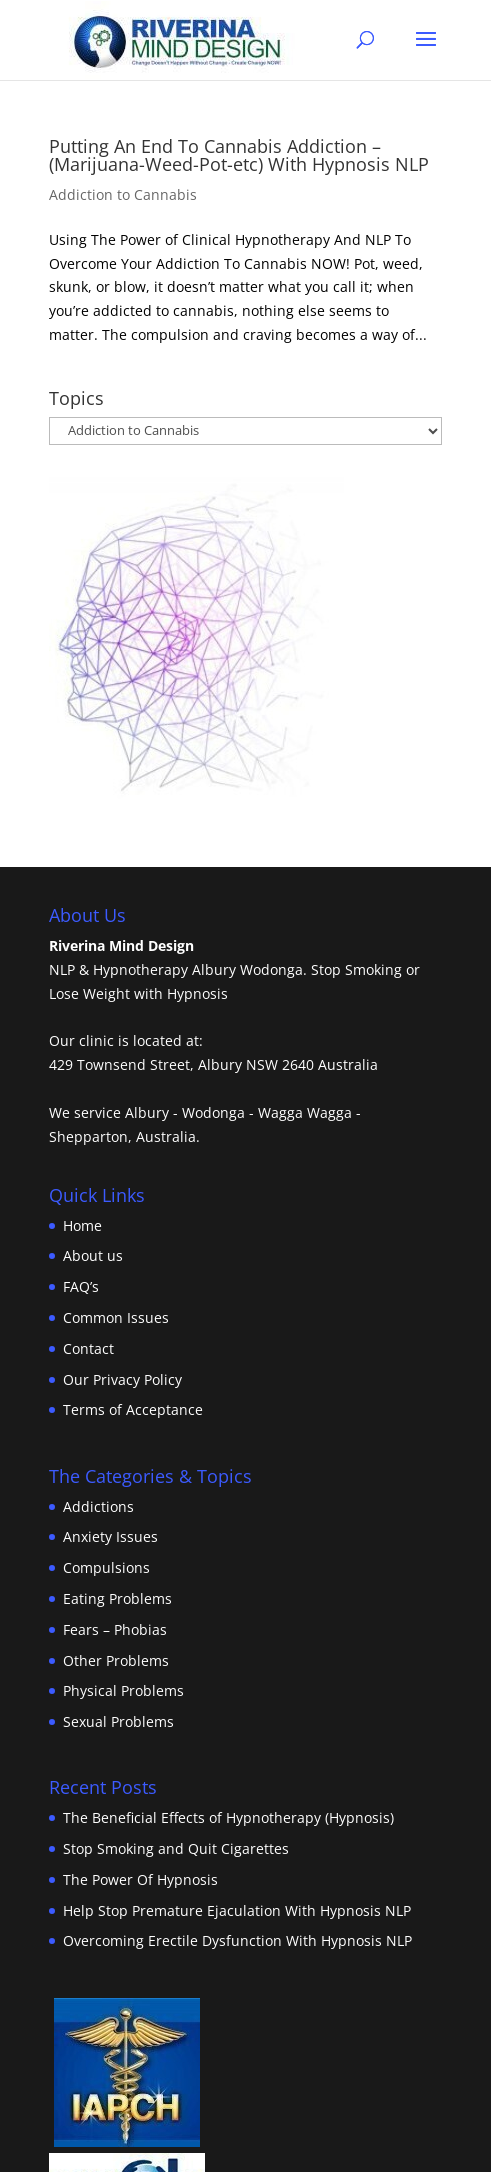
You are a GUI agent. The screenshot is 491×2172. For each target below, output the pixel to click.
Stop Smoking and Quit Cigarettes (176, 1848)
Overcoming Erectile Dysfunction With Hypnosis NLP (237, 1940)
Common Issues (116, 1317)
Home (82, 1225)
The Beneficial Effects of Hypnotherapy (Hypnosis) (228, 1817)
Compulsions (106, 1567)
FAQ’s (81, 1286)
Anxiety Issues (110, 1536)
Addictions (98, 1506)
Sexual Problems (118, 1721)
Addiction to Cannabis (123, 194)
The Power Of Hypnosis (140, 1879)
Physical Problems (123, 1690)
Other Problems (116, 1660)
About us (93, 1255)
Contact (88, 1348)
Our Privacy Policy (122, 1379)
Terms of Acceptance (133, 1409)
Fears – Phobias (115, 1629)
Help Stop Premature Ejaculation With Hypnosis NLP (237, 1910)
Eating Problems (117, 1598)
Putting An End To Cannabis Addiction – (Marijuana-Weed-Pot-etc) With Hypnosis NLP (239, 155)
